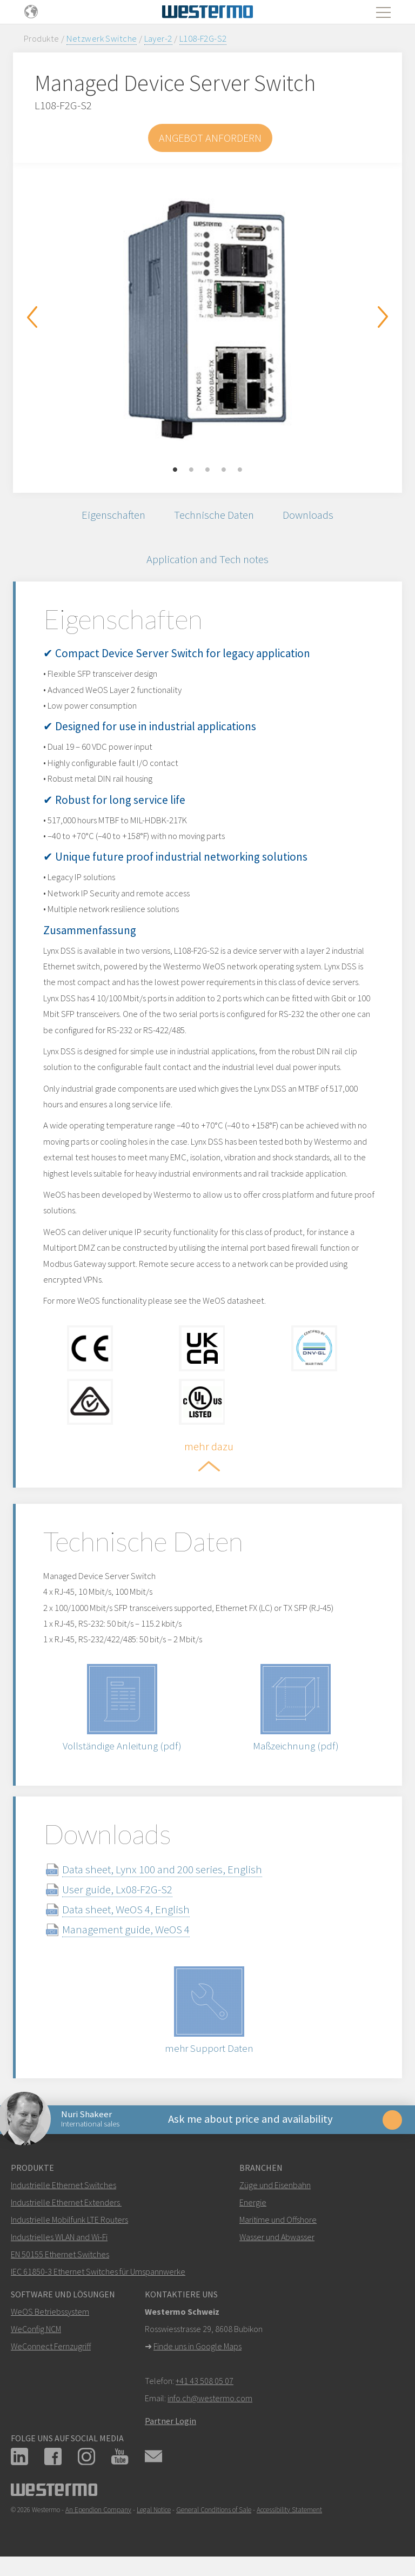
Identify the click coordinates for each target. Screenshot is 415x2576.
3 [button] (207, 470)
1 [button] (175, 470)
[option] (207, 319)
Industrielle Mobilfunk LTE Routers (69, 2227)
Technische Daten (214, 515)
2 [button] (191, 470)
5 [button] (240, 470)
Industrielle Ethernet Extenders (65, 2209)
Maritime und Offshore (278, 2227)
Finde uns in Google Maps (197, 2353)
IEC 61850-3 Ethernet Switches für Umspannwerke (98, 2279)
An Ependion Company (98, 2517)
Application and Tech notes (207, 560)
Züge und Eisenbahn (275, 2192)
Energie (252, 2209)
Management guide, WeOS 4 (128, 1935)
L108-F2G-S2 (203, 38)
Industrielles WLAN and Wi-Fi (59, 2244)
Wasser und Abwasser (276, 2244)
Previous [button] (32, 317)
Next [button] (383, 317)
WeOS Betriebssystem (50, 2319)
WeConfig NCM (36, 2336)
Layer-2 (158, 38)
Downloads (311, 515)
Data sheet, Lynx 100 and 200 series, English (164, 1875)
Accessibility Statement (289, 2517)
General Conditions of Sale (213, 2517)
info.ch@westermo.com (210, 2405)
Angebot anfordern (210, 137)
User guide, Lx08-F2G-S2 (119, 1895)
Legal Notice (154, 2517)
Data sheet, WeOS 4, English (128, 1915)
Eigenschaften (111, 515)
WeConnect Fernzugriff (51, 2353)
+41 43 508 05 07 (204, 2388)
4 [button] (223, 470)
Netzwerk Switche (101, 38)
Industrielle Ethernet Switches (63, 2192)
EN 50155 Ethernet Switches (60, 2261)
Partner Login (170, 2428)
